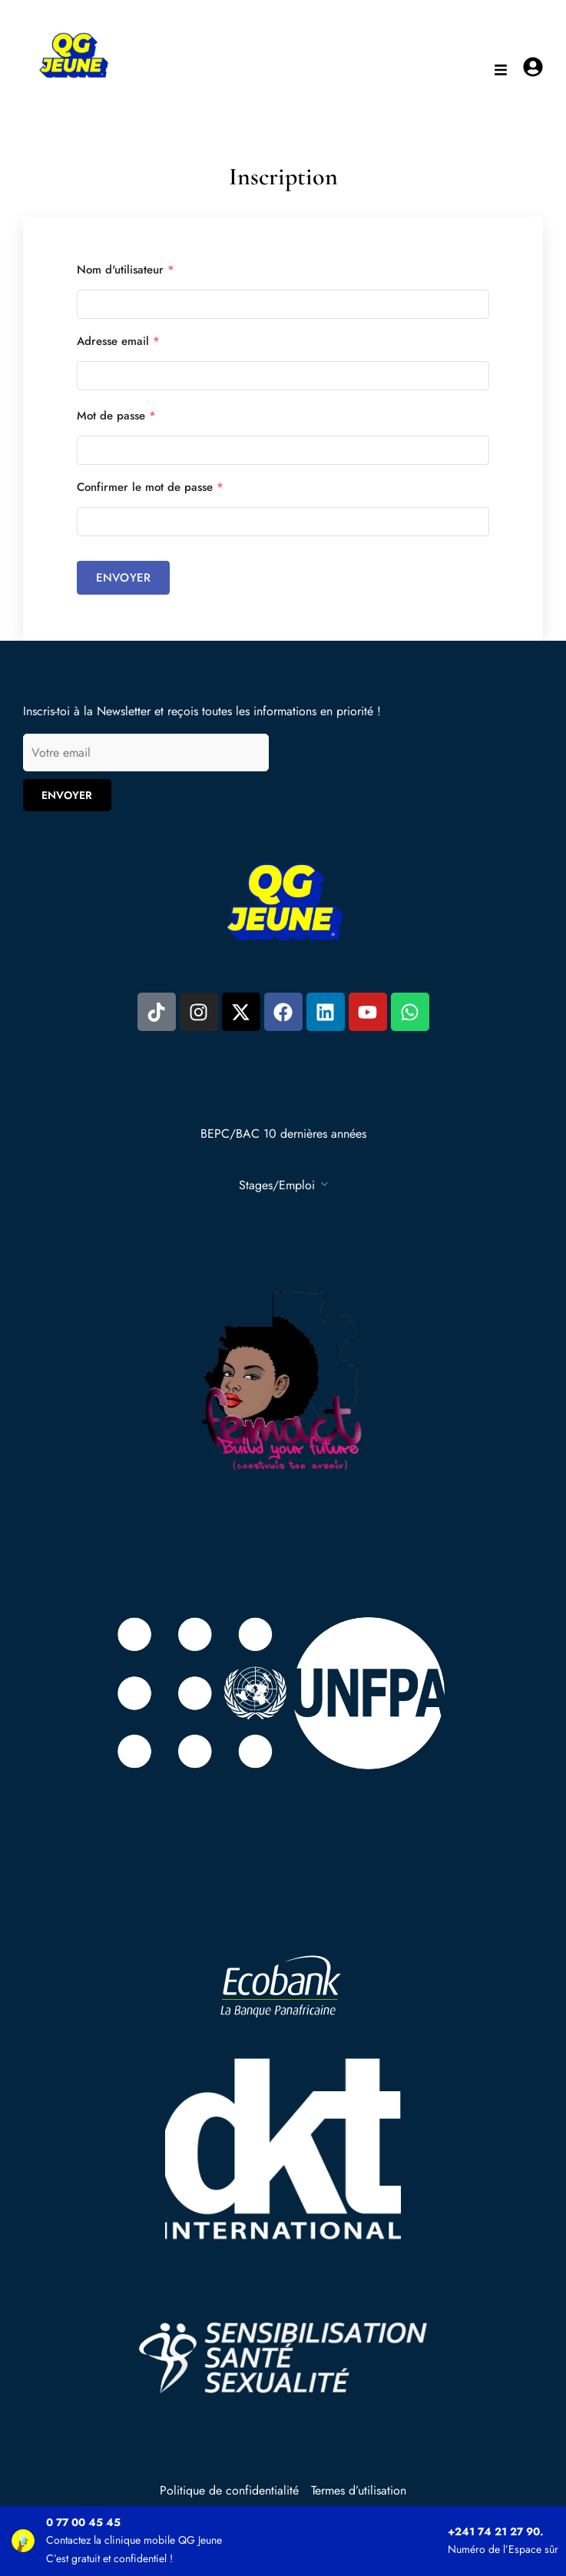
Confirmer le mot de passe (150, 487)
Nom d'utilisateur (125, 270)
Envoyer (123, 577)
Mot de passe (116, 416)
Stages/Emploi (277, 1185)
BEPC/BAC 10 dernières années (283, 1133)
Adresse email (118, 341)
